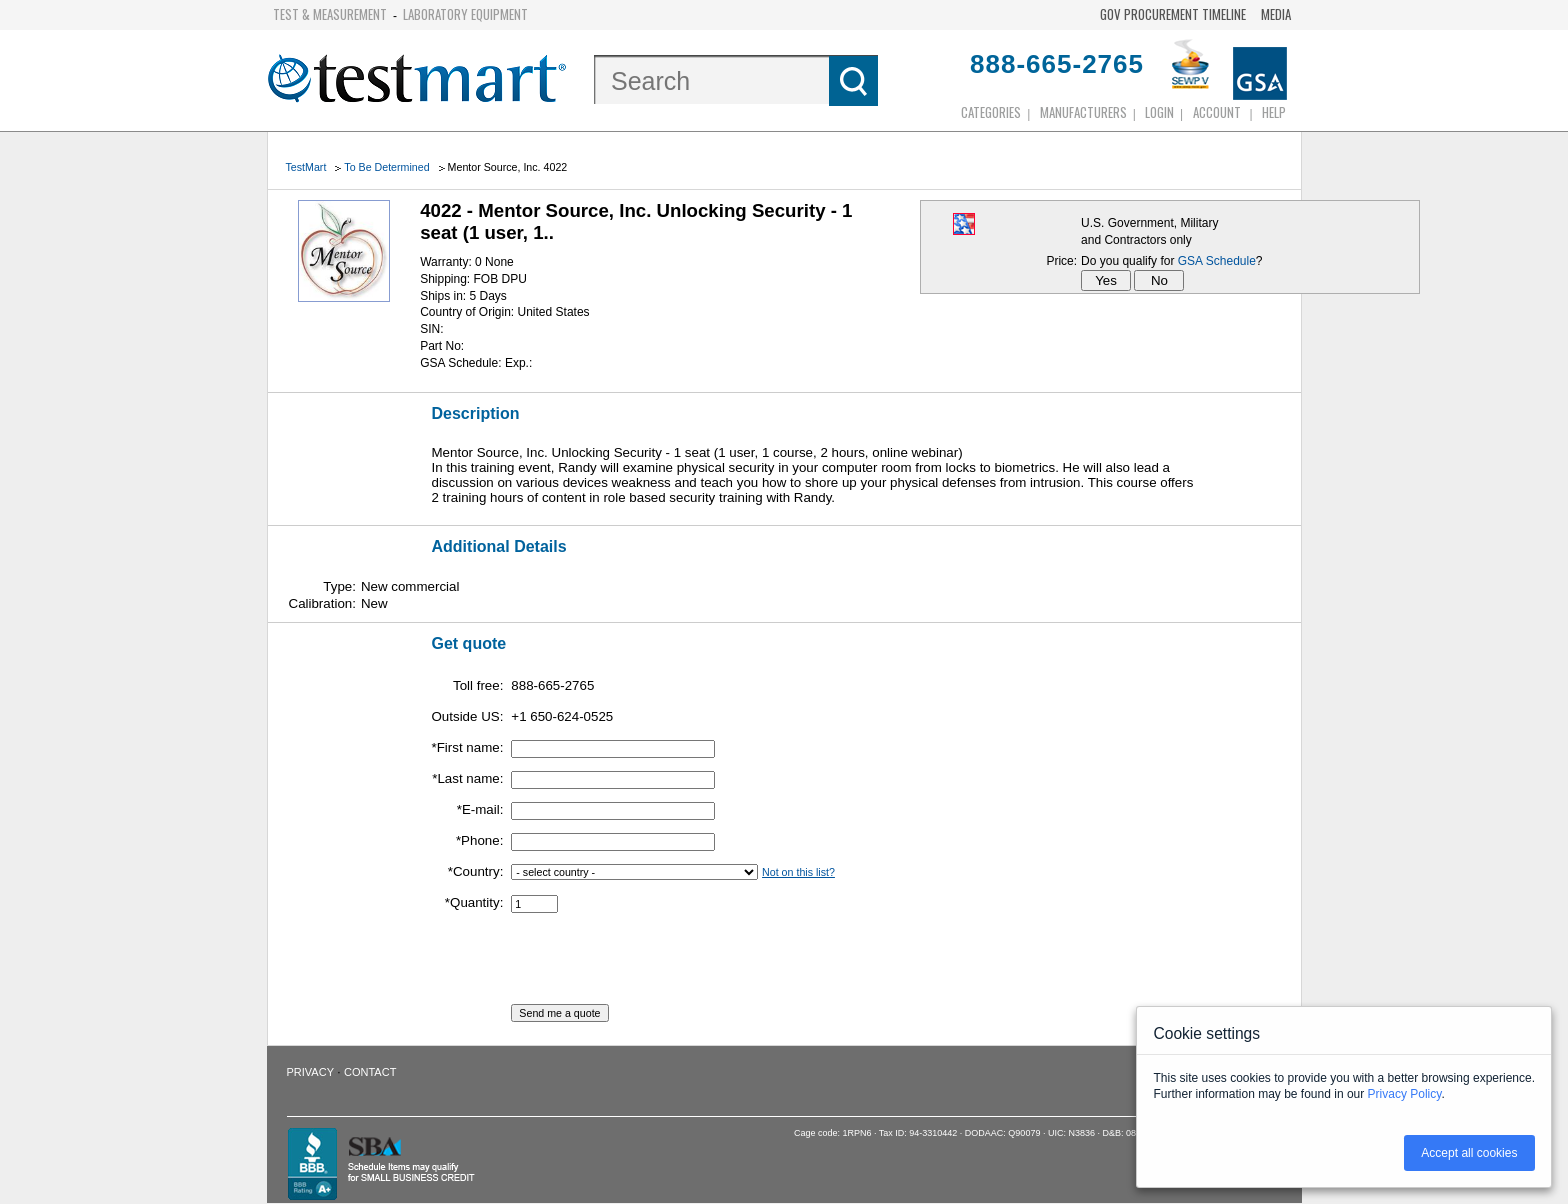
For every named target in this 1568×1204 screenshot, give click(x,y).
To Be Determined (386, 167)
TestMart (306, 167)
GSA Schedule (1217, 261)
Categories (991, 112)
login (1159, 112)
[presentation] (663, 965)
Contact (370, 1072)
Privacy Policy (1405, 1094)
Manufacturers (1083, 112)
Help (1274, 112)
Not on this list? (798, 872)
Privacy (310, 1072)
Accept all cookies (1469, 1153)
